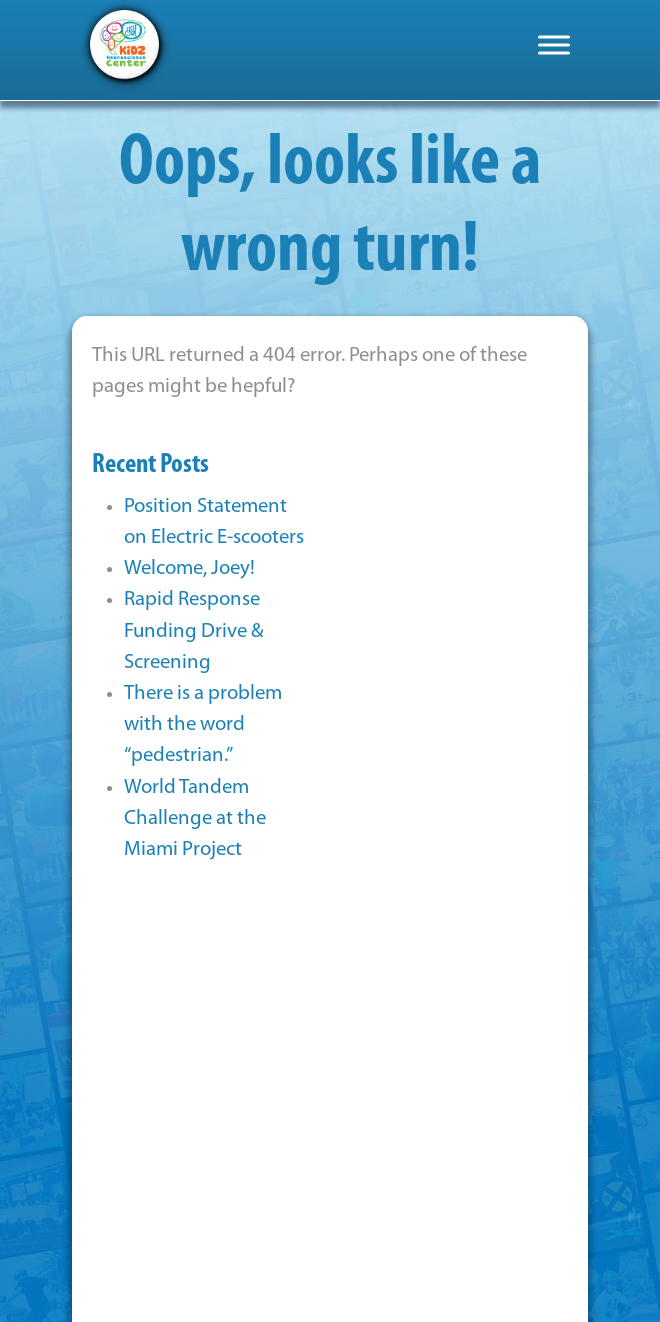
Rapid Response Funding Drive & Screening (194, 630)
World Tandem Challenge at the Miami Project (195, 818)
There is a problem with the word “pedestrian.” (203, 724)
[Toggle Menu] (554, 44)
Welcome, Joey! (189, 568)
